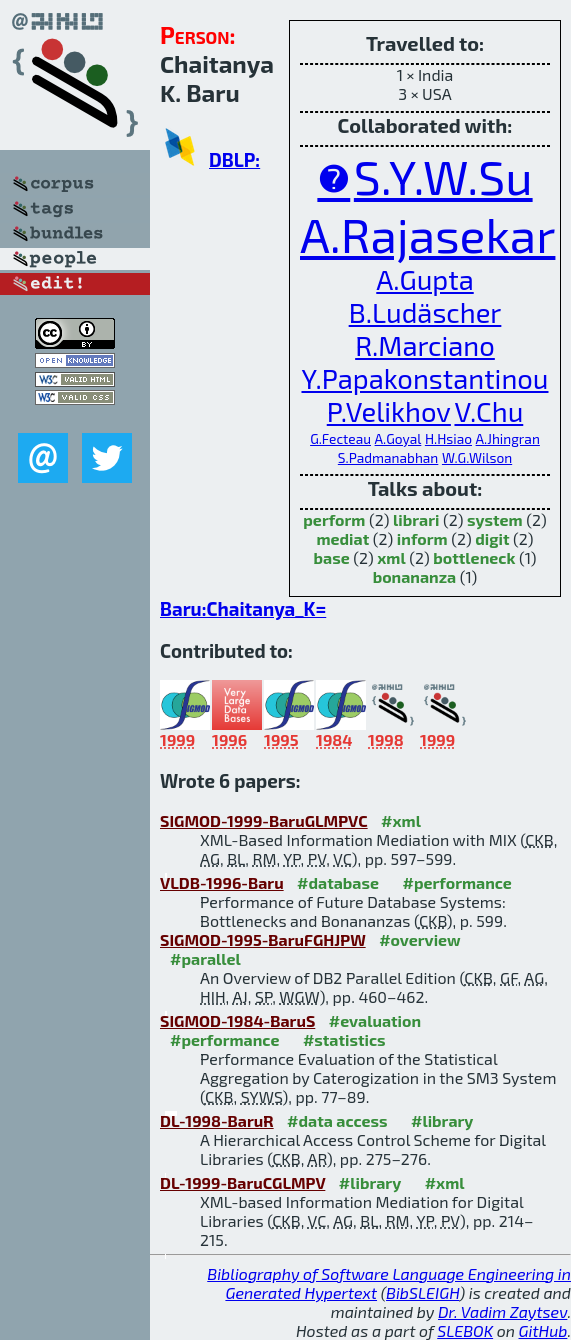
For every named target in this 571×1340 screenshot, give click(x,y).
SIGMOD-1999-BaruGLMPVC (264, 820)
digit (492, 538)
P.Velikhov (389, 411)
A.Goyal (398, 438)
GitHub (543, 1330)
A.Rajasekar (427, 234)
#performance (456, 882)
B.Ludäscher (425, 312)
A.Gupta (424, 279)
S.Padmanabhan (388, 457)
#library (442, 1120)
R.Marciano (425, 345)
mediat (342, 538)
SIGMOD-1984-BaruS (237, 1020)
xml (391, 557)
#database (338, 882)
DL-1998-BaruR (217, 1120)
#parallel (205, 958)
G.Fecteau (340, 438)
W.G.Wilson (477, 457)
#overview (420, 939)
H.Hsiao (448, 438)
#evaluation (375, 1020)
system (495, 519)
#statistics (344, 1039)
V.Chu (488, 411)
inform (422, 538)
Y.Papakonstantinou (424, 378)
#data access (337, 1120)
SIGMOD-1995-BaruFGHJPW (263, 939)
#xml (401, 820)
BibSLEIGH (422, 1292)
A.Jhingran (508, 438)
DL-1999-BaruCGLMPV (242, 1182)
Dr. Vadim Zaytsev (502, 1311)
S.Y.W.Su (443, 176)
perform (334, 519)
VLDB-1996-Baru (222, 882)
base (332, 557)
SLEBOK (465, 1330)
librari (416, 519)
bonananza (415, 576)
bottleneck (474, 557)
